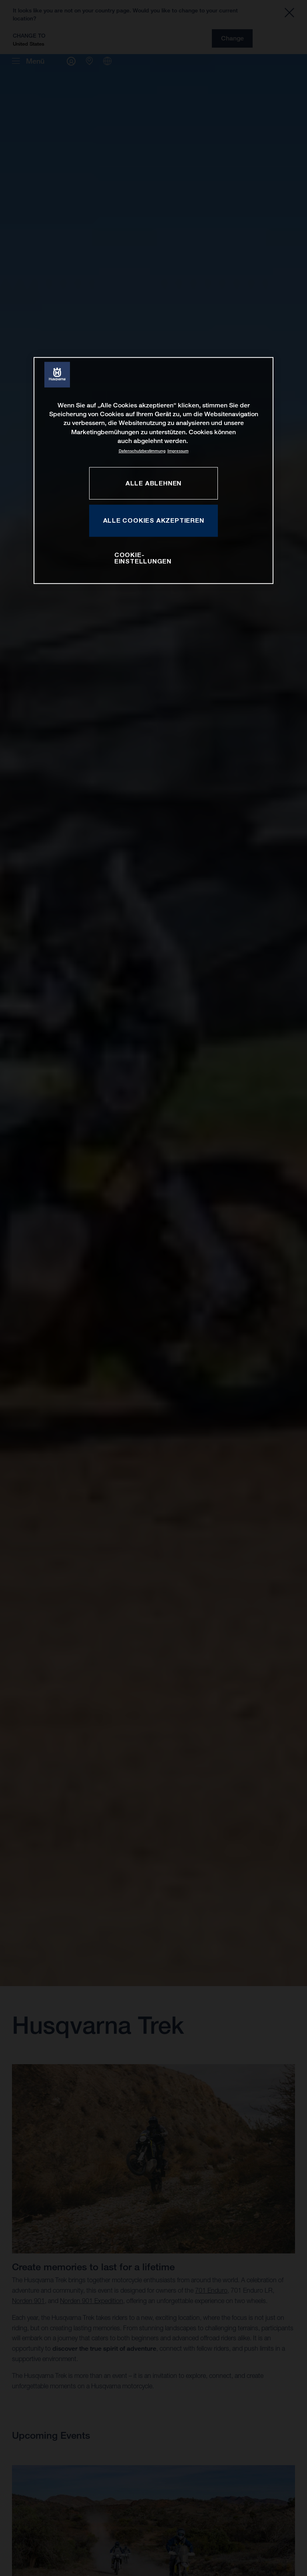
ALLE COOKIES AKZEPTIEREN (153, 520)
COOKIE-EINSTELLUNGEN (142, 558)
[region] (153, 470)
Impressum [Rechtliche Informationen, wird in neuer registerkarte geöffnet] (178, 450)
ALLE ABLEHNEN (153, 483)
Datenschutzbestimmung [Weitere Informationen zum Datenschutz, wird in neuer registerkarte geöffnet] (142, 450)
